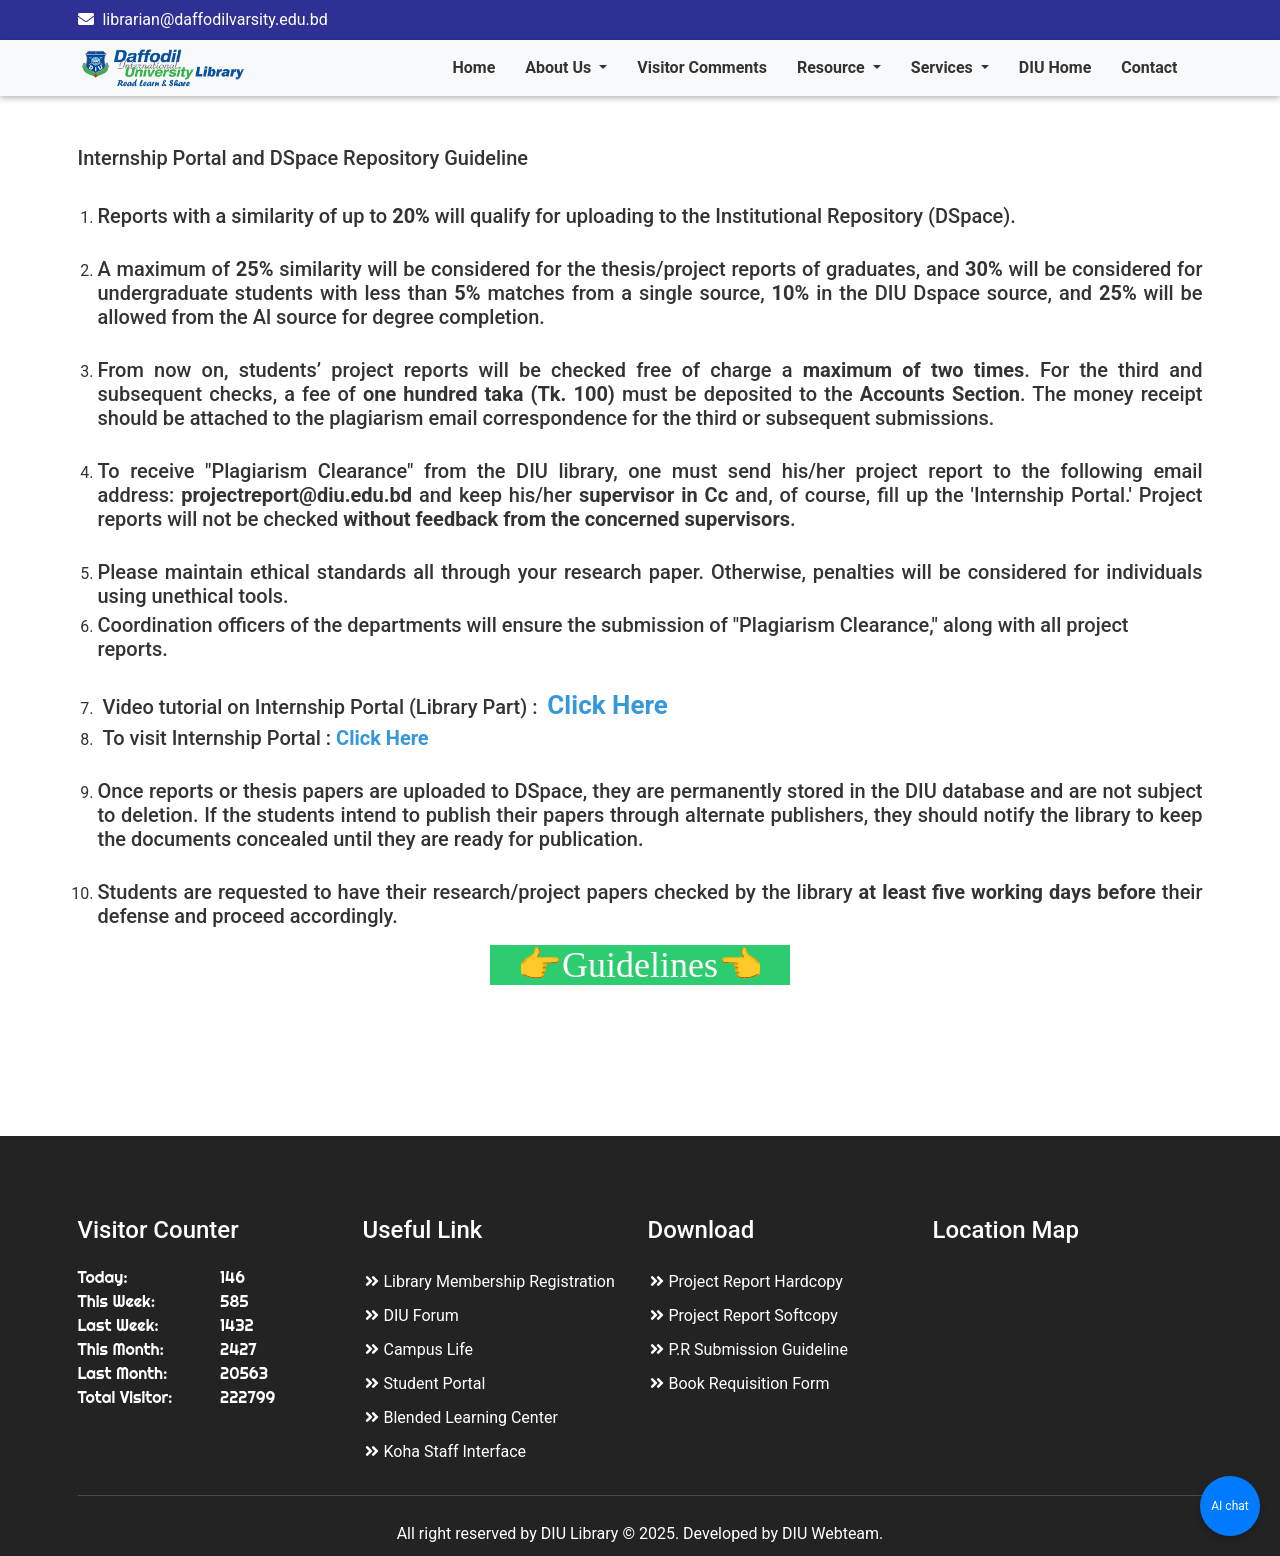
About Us (560, 67)
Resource (833, 67)
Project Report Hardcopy (756, 1281)
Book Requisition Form (749, 1383)
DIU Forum (421, 1315)
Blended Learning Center (471, 1417)
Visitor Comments (702, 67)
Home (473, 67)
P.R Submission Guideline (758, 1349)
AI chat (1229, 1506)
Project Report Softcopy (753, 1315)
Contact (1149, 67)
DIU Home (1055, 67)
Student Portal (435, 1383)
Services (944, 67)
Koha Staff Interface (455, 1451)
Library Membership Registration (499, 1281)
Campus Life (429, 1349)
